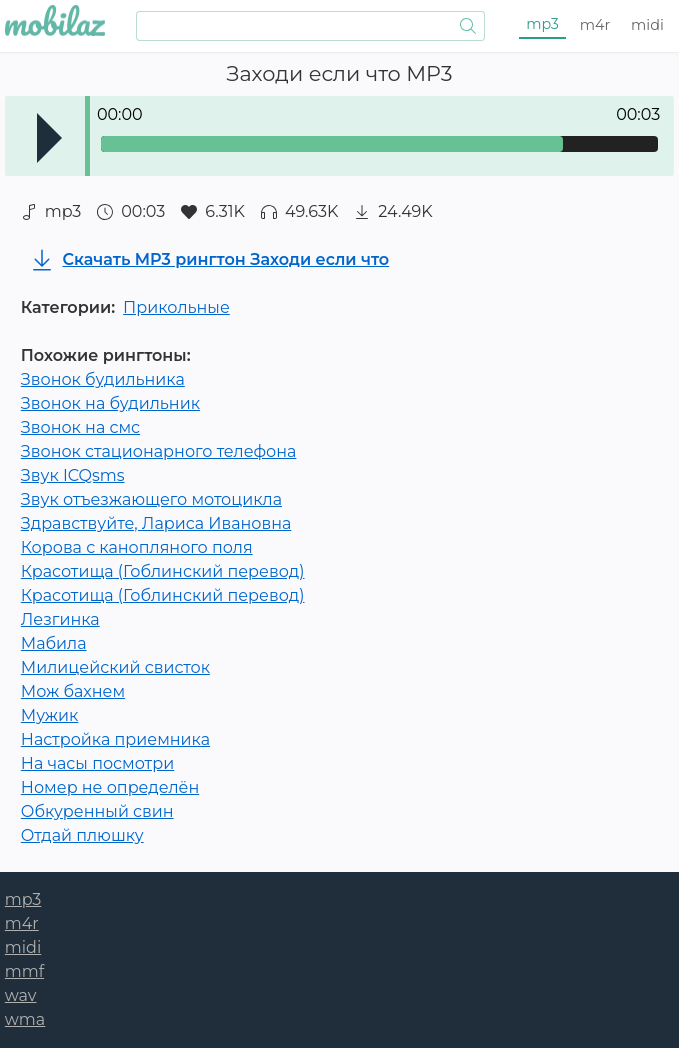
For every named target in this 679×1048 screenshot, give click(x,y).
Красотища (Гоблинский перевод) (163, 571)
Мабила (54, 643)
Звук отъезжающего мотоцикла (151, 499)
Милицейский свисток (115, 667)
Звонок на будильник (110, 403)
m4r (595, 25)
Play (49, 138)
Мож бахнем (73, 691)
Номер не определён (110, 787)
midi (647, 25)
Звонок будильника (103, 379)
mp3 (542, 24)
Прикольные (176, 307)
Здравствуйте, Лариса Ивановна (156, 523)
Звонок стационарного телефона (159, 451)
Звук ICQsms (73, 475)
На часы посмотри (97, 763)
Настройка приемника (115, 739)
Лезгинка (60, 619)
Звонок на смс (80, 427)
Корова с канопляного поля (137, 547)
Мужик (50, 715)
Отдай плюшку (82, 835)
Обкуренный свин (97, 811)
